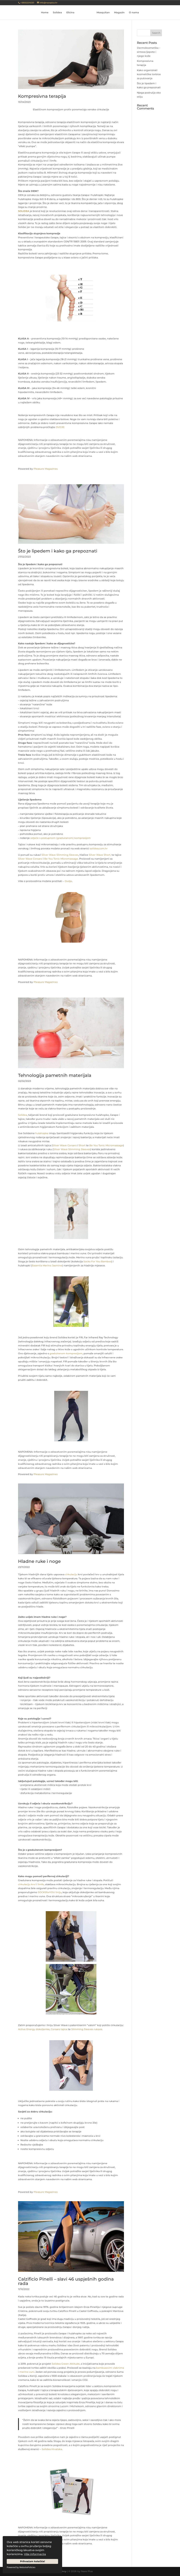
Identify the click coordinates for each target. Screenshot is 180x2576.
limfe (41, 1884)
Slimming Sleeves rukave (86, 2029)
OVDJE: (60, 427)
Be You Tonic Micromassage (61, 858)
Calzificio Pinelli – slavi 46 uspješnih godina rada (66, 2281)
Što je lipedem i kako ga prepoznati (57, 551)
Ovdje (68, 881)
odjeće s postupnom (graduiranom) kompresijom (60, 838)
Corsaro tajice (59, 2029)
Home (46, 12)
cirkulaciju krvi (27, 1884)
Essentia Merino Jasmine (47, 1265)
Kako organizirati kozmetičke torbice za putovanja (149, 74)
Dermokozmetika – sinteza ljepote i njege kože (148, 51)
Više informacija (35, 2554)
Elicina (72, 12)
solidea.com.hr (99, 848)
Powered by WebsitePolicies (21, 2567)
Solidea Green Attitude (66, 2363)
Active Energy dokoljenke (34, 2029)
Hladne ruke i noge (39, 1561)
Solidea (58, 12)
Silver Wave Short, (100, 854)
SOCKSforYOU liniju (49, 1892)
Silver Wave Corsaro (30, 858)
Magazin (118, 12)
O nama (133, 12)
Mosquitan (102, 12)
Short (82, 1145)
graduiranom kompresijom (66, 1353)
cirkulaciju (71, 1574)
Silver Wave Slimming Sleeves (60, 854)
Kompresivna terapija (42, 96)
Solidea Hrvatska (52, 2449)
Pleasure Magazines (46, 468)
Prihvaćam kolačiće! (32, 2561)
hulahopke (41, 1133)
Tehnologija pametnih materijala (54, 1075)
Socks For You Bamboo (97, 1261)
